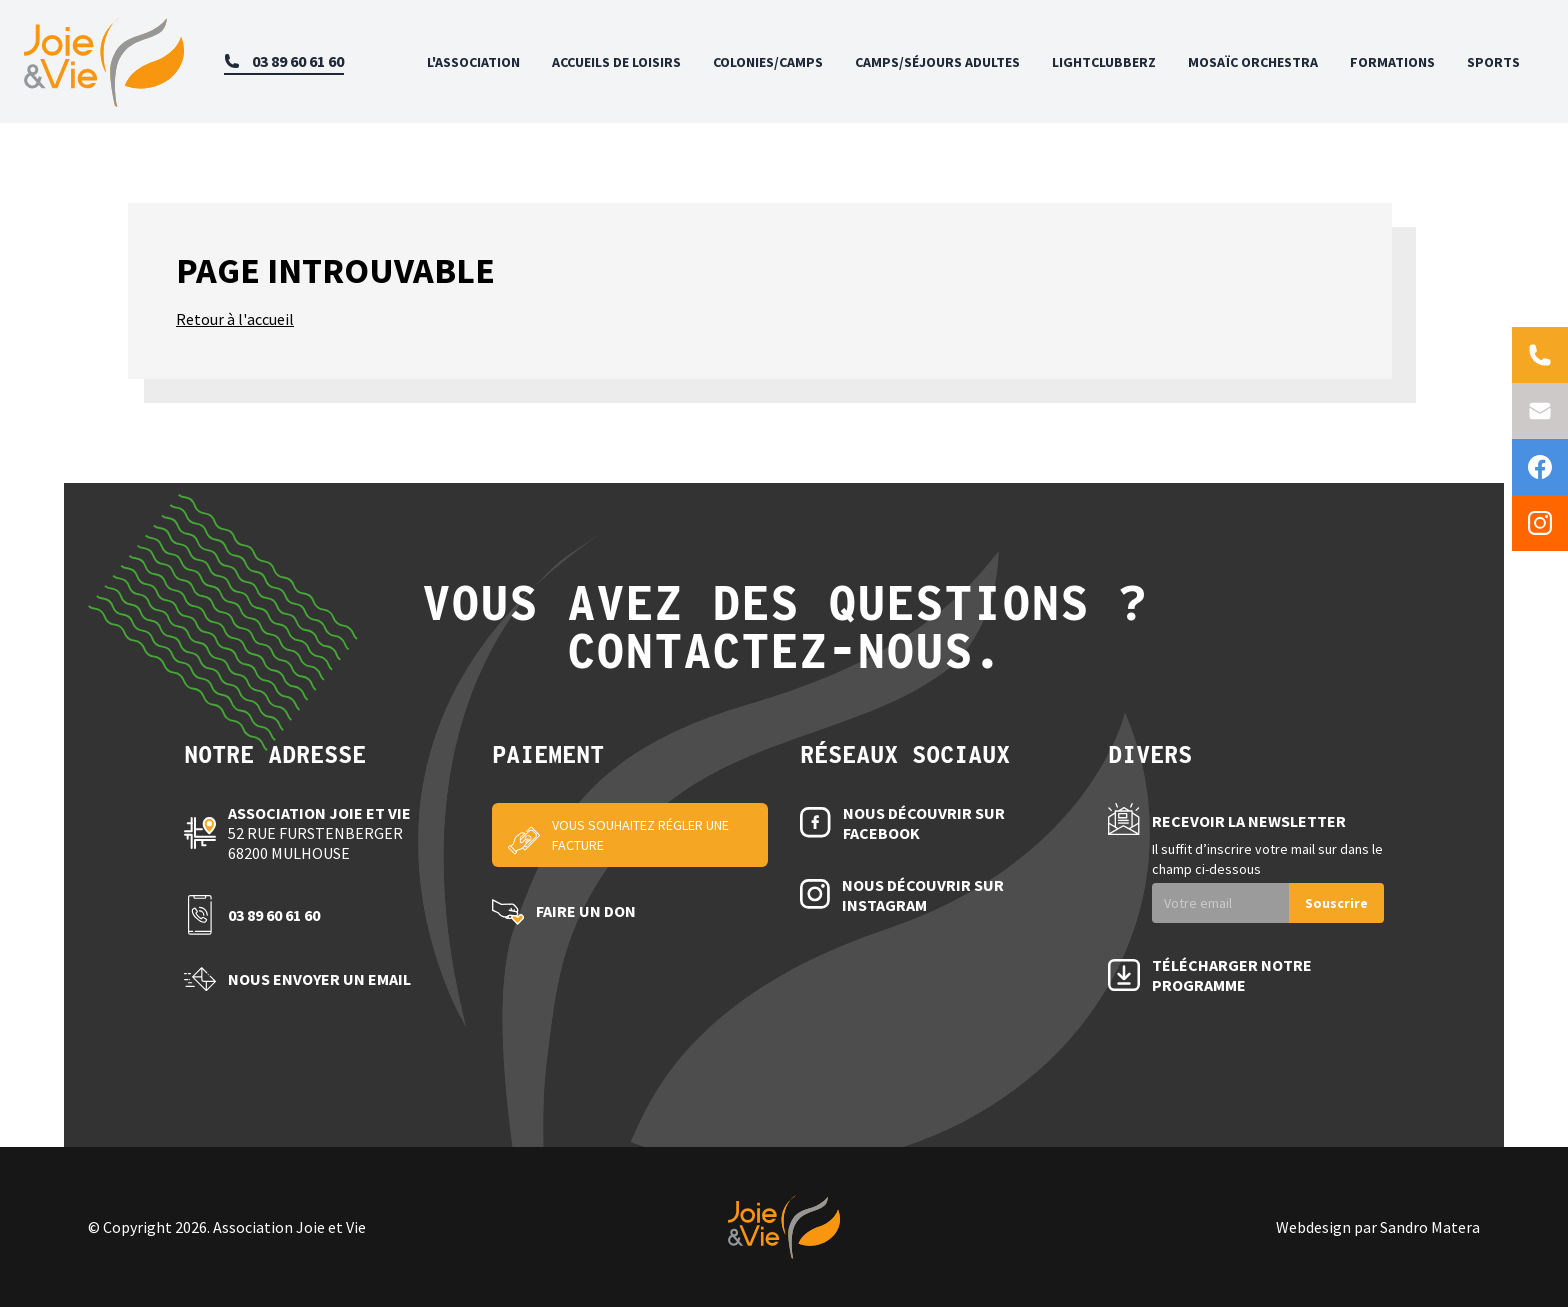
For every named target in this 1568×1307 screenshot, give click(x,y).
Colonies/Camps (768, 62)
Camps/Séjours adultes (937, 62)
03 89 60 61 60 (274, 915)
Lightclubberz (1104, 62)
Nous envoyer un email (319, 979)
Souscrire (1336, 903)
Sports (1493, 62)
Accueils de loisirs (616, 62)
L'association (473, 62)
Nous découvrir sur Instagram (923, 895)
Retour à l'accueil (235, 319)
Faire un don (586, 911)
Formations (1392, 62)
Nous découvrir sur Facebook (924, 823)
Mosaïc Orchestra (1253, 62)
